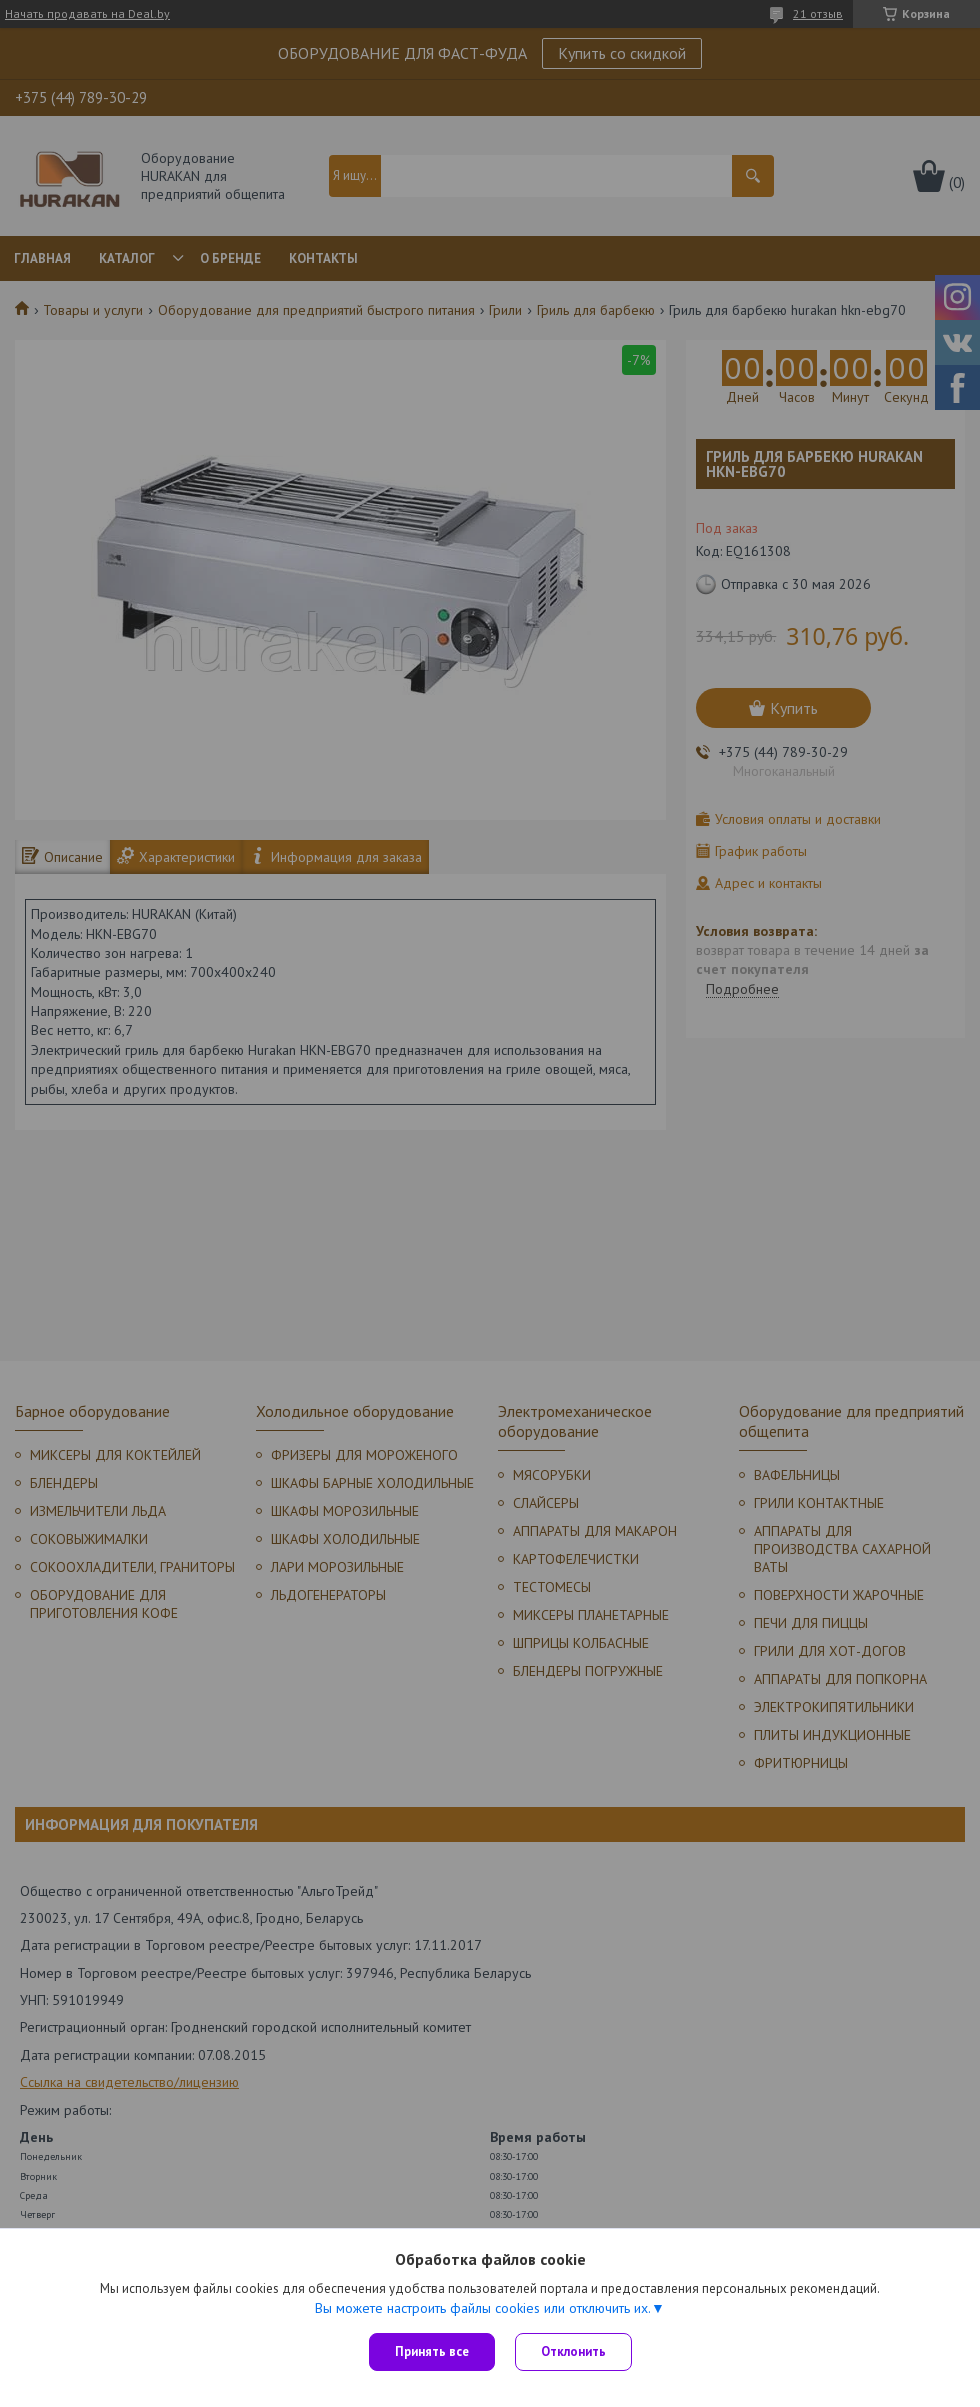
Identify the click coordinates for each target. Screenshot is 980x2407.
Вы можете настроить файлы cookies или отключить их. (483, 2308)
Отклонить (573, 2351)
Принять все (432, 2351)
